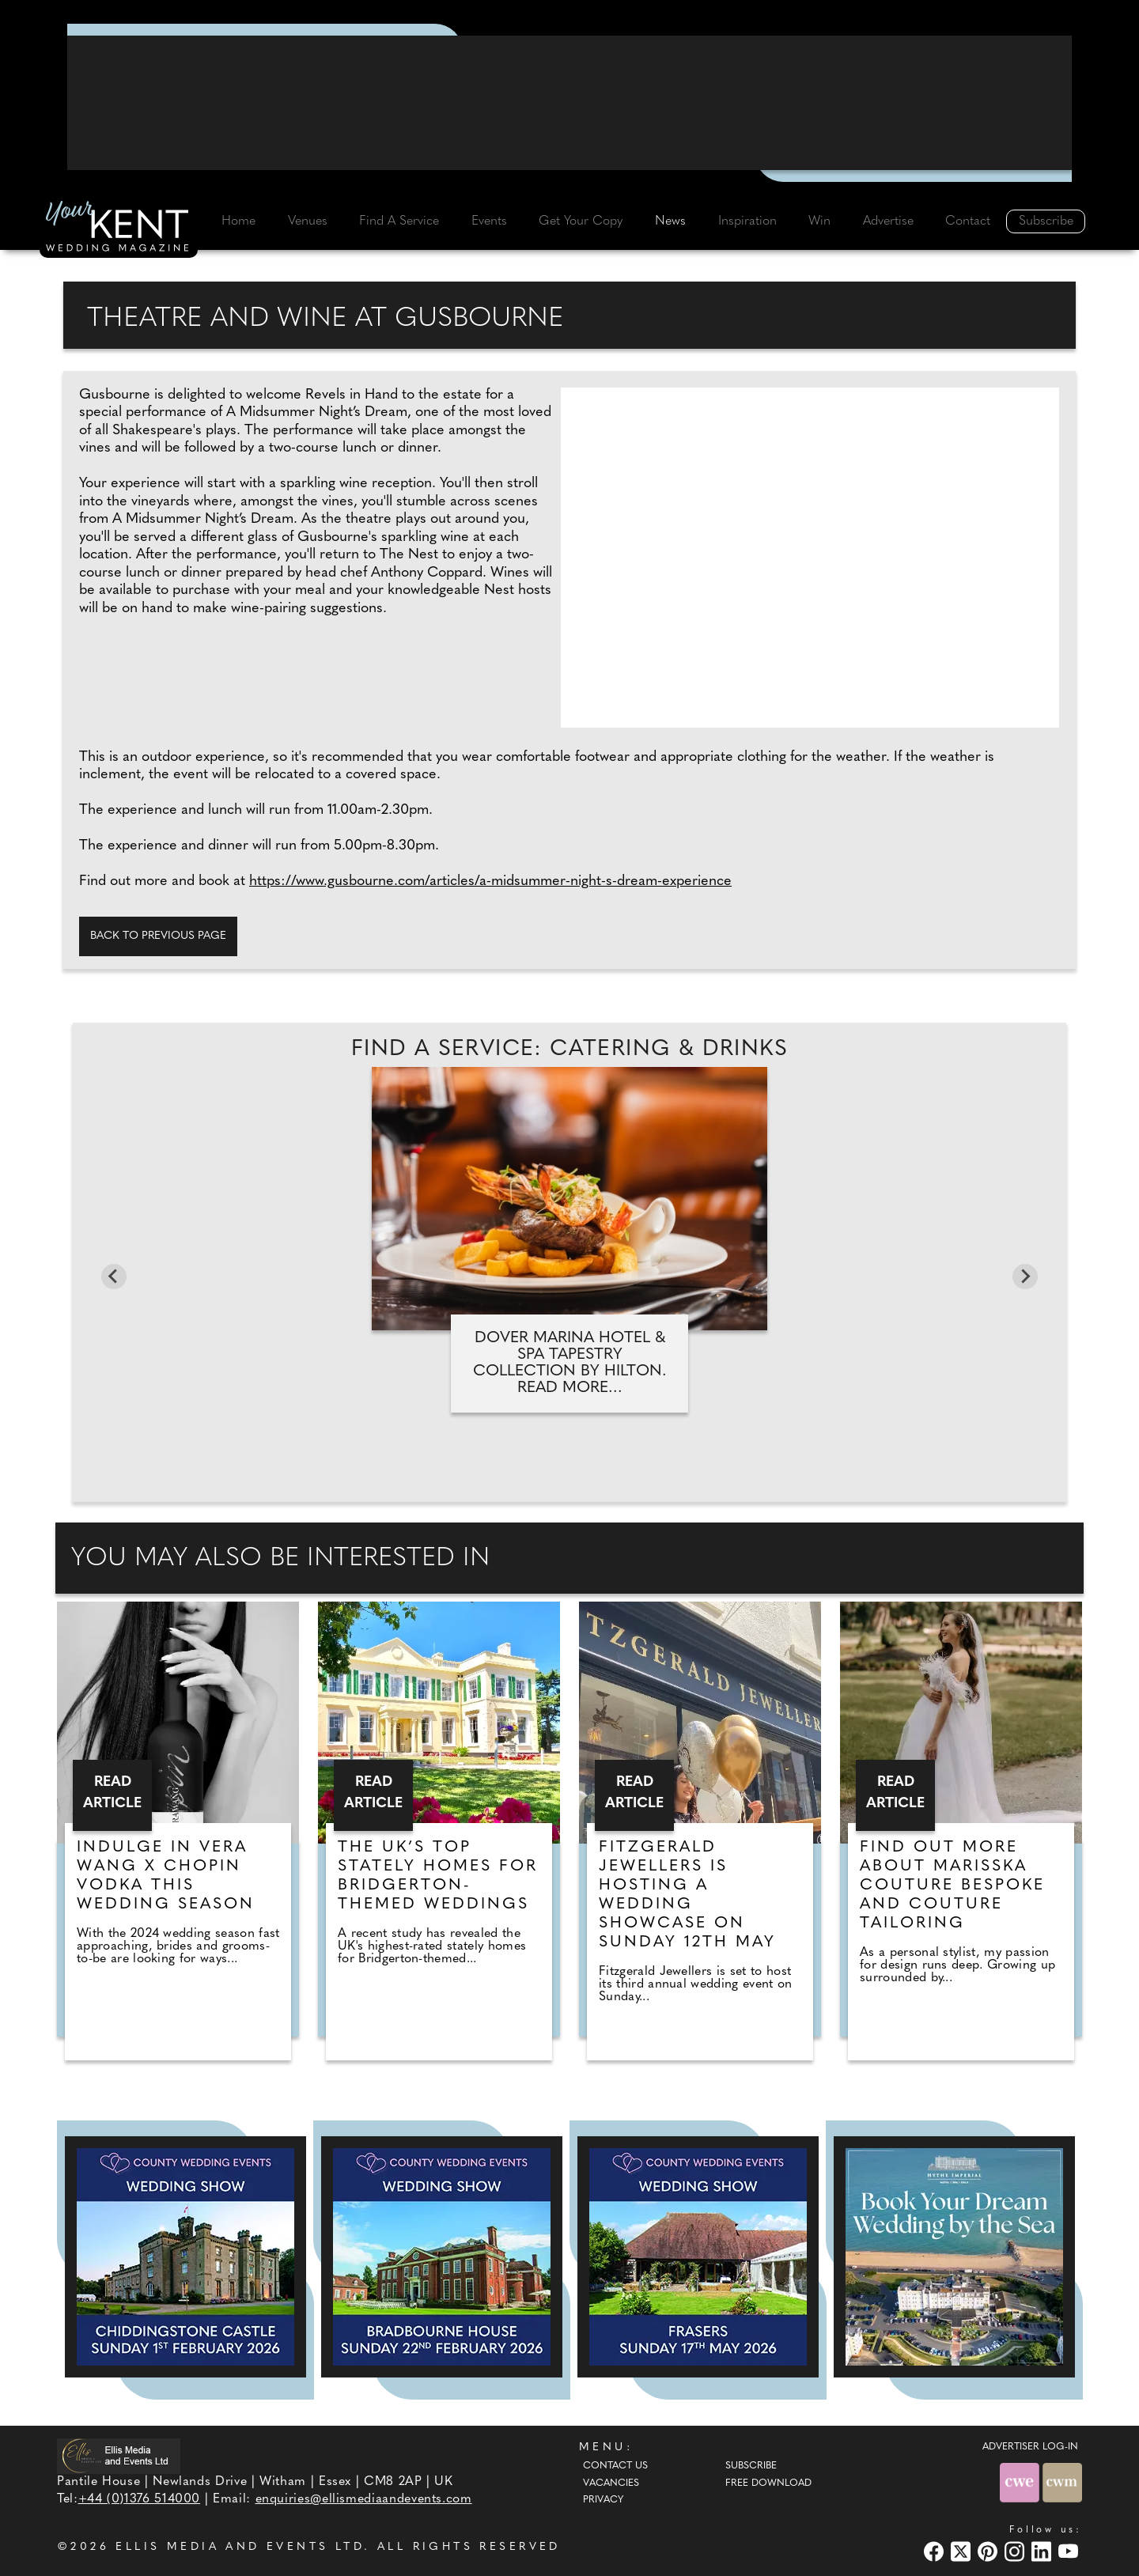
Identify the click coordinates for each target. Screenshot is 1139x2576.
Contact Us (615, 2466)
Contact (967, 221)
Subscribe (1046, 221)
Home (238, 221)
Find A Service (399, 221)
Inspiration (747, 221)
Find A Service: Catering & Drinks (569, 1049)
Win (819, 221)
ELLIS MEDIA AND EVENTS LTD (239, 2547)
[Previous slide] (114, 1276)
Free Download (768, 2483)
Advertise (888, 221)
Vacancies (611, 2483)
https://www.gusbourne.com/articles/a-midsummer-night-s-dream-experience (490, 881)
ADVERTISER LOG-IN (1030, 2447)
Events (489, 221)
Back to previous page (158, 936)
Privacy (603, 2500)
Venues (307, 221)
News (670, 221)
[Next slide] (1025, 1276)
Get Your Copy (580, 221)
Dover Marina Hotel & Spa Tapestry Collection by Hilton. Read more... (570, 1363)
